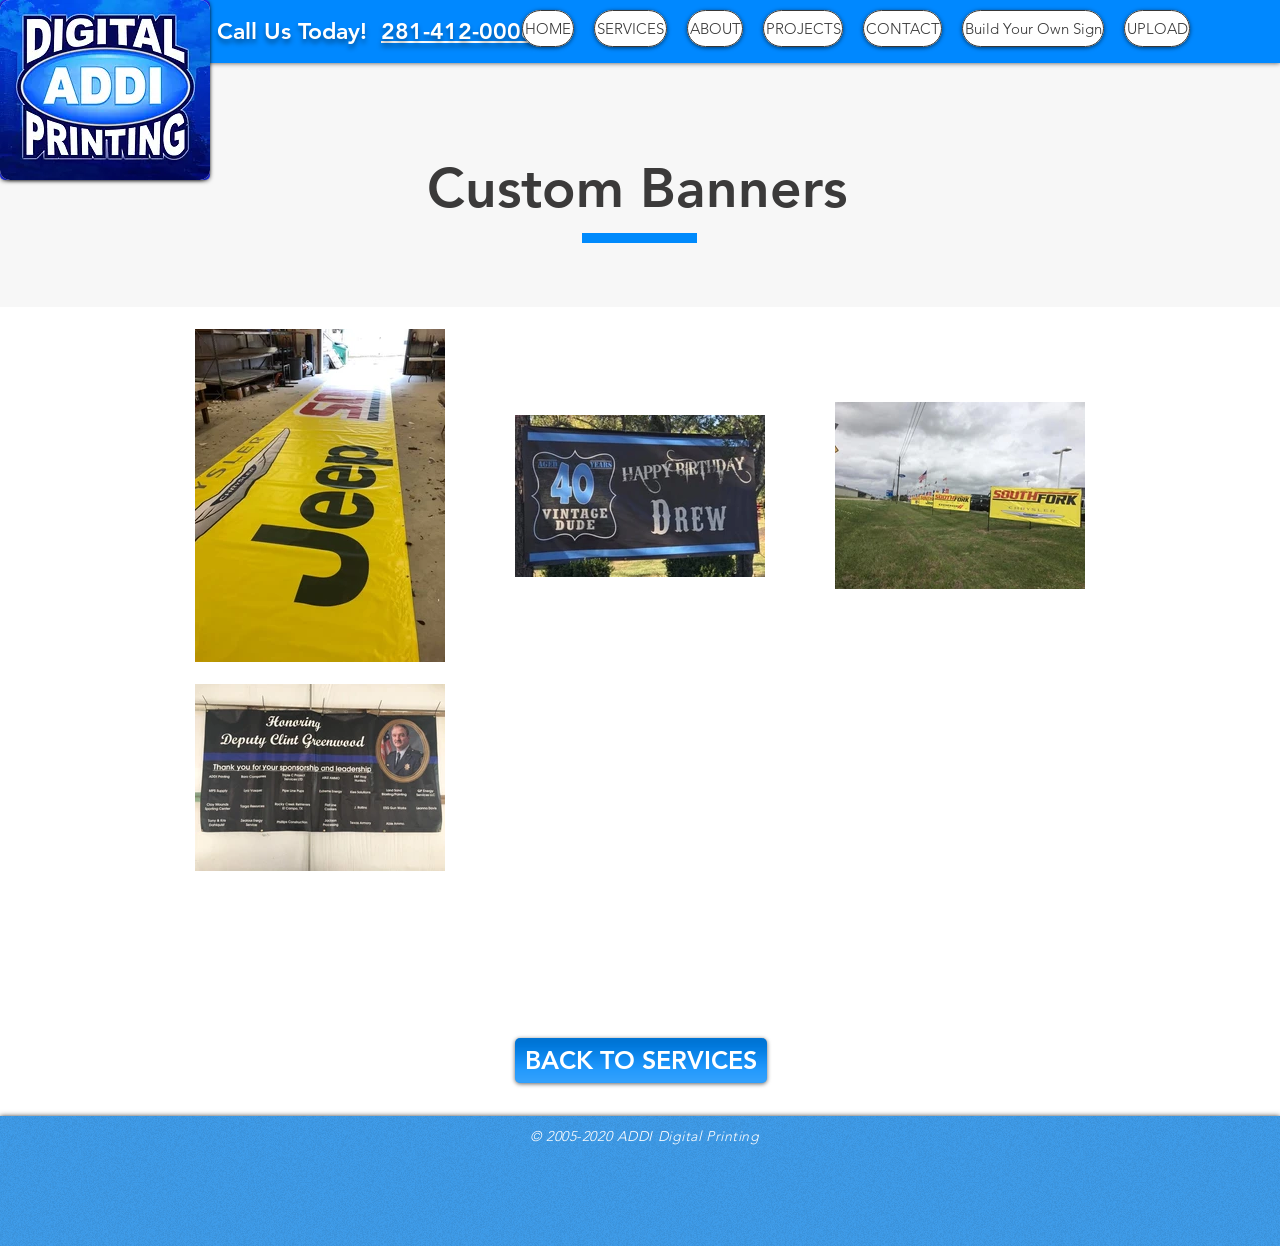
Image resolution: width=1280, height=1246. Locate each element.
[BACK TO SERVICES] (641, 1060)
